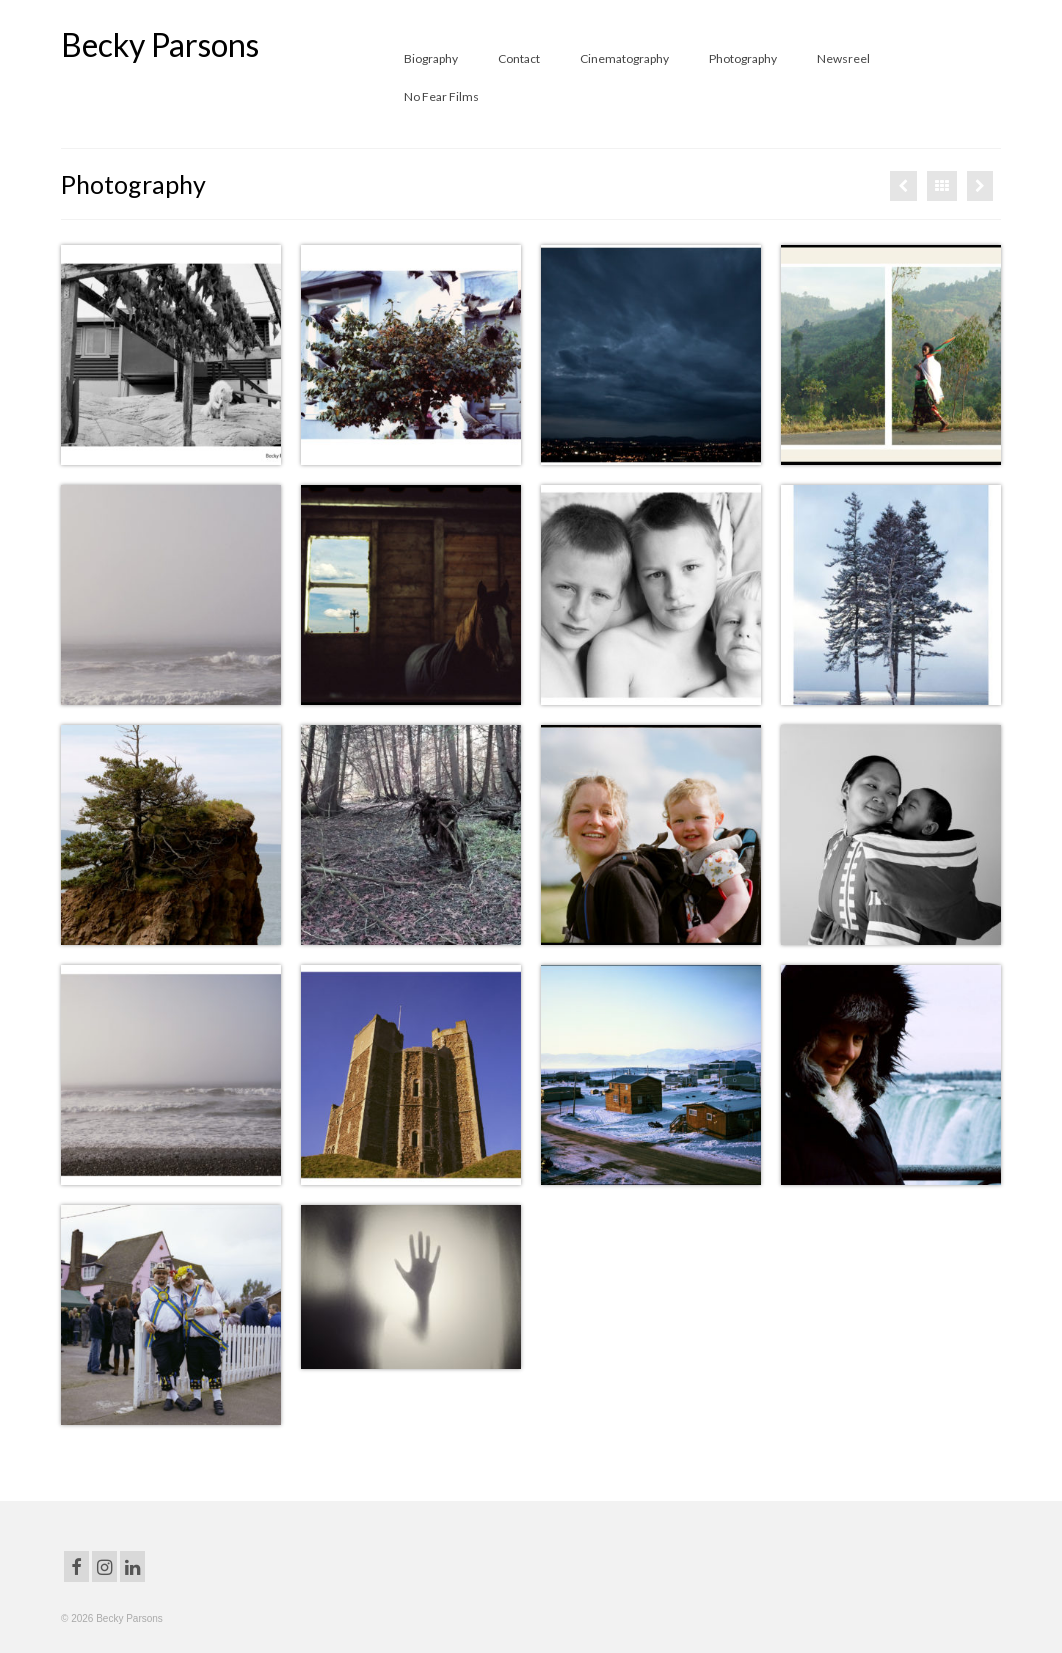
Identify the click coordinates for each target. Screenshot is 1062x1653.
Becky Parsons (160, 44)
